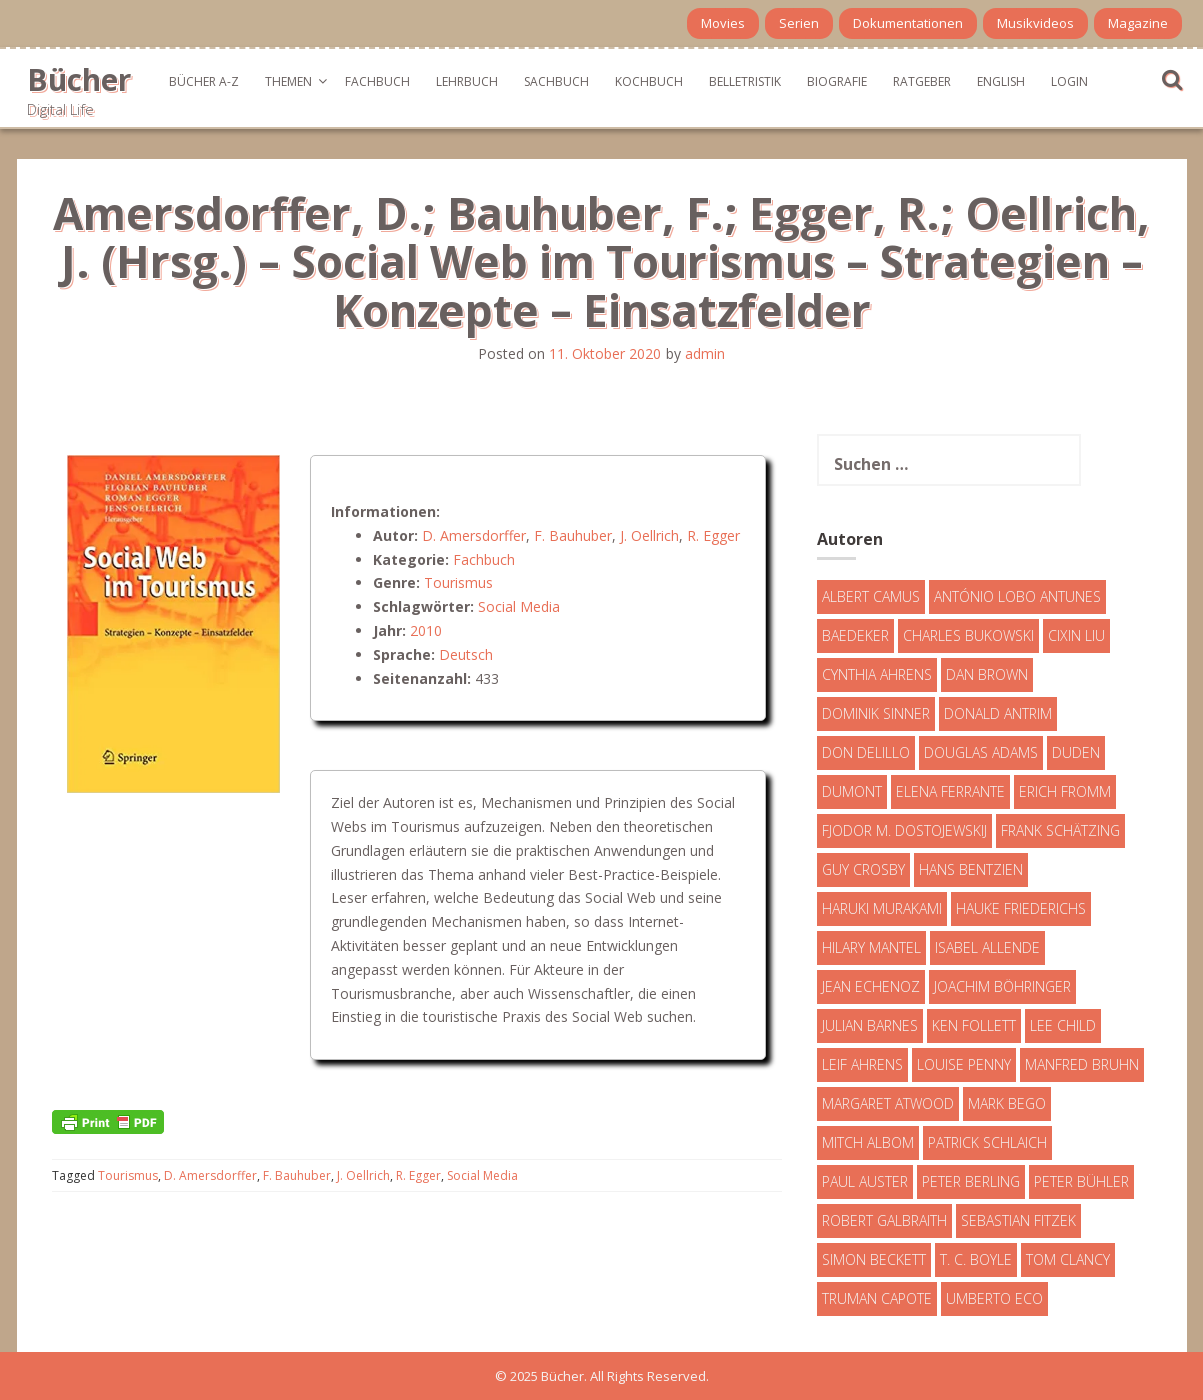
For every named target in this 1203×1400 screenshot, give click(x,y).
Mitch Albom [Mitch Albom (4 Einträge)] (868, 1142)
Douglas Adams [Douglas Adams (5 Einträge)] (981, 752)
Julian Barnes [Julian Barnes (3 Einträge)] (870, 1025)
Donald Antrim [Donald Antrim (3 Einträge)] (998, 713)
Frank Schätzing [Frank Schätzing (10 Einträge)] (1060, 830)
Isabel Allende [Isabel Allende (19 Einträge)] (987, 947)
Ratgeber (922, 81)
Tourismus (458, 582)
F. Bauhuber (573, 535)
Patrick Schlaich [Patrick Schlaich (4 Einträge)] (987, 1142)
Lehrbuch (467, 81)
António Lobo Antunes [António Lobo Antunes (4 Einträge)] (1017, 596)
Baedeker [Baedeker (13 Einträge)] (855, 635)
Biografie (837, 81)
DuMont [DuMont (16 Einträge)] (852, 791)
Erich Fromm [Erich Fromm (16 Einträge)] (1065, 791)
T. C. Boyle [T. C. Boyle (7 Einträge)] (976, 1259)
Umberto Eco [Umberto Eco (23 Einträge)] (994, 1298)
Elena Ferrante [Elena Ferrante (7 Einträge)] (950, 791)
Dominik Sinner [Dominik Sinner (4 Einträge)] (876, 713)
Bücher (79, 79)
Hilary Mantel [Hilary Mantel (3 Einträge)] (871, 947)
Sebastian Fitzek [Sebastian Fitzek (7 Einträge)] (1018, 1220)
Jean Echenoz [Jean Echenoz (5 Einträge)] (871, 986)
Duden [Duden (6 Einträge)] (1076, 752)
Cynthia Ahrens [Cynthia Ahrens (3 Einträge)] (877, 674)
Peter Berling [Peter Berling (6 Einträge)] (971, 1181)
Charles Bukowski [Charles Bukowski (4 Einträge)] (968, 635)
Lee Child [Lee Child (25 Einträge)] (1063, 1025)
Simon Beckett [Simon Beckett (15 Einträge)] (874, 1259)
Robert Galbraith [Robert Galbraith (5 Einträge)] (884, 1220)
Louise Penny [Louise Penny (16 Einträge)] (964, 1064)
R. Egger (713, 535)
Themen (288, 81)
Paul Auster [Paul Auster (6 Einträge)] (865, 1181)
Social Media (519, 606)
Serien (799, 23)
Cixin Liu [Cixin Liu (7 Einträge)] (1076, 635)
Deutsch (466, 654)
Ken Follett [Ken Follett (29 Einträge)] (974, 1025)
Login (1069, 81)
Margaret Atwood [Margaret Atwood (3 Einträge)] (888, 1103)
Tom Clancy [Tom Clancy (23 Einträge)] (1068, 1259)
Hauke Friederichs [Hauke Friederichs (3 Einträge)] (1021, 908)
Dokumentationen (908, 23)
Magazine (1138, 23)
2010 (426, 630)
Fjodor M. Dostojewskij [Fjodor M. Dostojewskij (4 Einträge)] (904, 830)
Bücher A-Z (204, 81)
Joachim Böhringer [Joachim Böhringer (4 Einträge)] (1002, 986)
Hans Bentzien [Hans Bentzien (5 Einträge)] (971, 869)
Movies (723, 23)
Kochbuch (649, 81)
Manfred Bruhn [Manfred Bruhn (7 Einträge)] (1082, 1064)
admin (705, 353)
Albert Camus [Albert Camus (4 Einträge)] (871, 596)
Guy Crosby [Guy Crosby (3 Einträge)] (863, 869)
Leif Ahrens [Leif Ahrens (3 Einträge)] (862, 1064)
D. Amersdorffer (474, 535)
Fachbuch (377, 81)
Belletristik (745, 81)
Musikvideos (1035, 23)
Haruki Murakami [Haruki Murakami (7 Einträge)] (882, 908)
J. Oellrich (649, 535)
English (1001, 81)
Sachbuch (556, 81)
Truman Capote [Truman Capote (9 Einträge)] (877, 1298)
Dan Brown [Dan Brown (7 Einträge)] (987, 674)
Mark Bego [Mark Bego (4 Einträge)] (1007, 1103)
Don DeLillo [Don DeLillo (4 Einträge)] (866, 752)
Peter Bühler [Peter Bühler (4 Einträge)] (1081, 1181)
